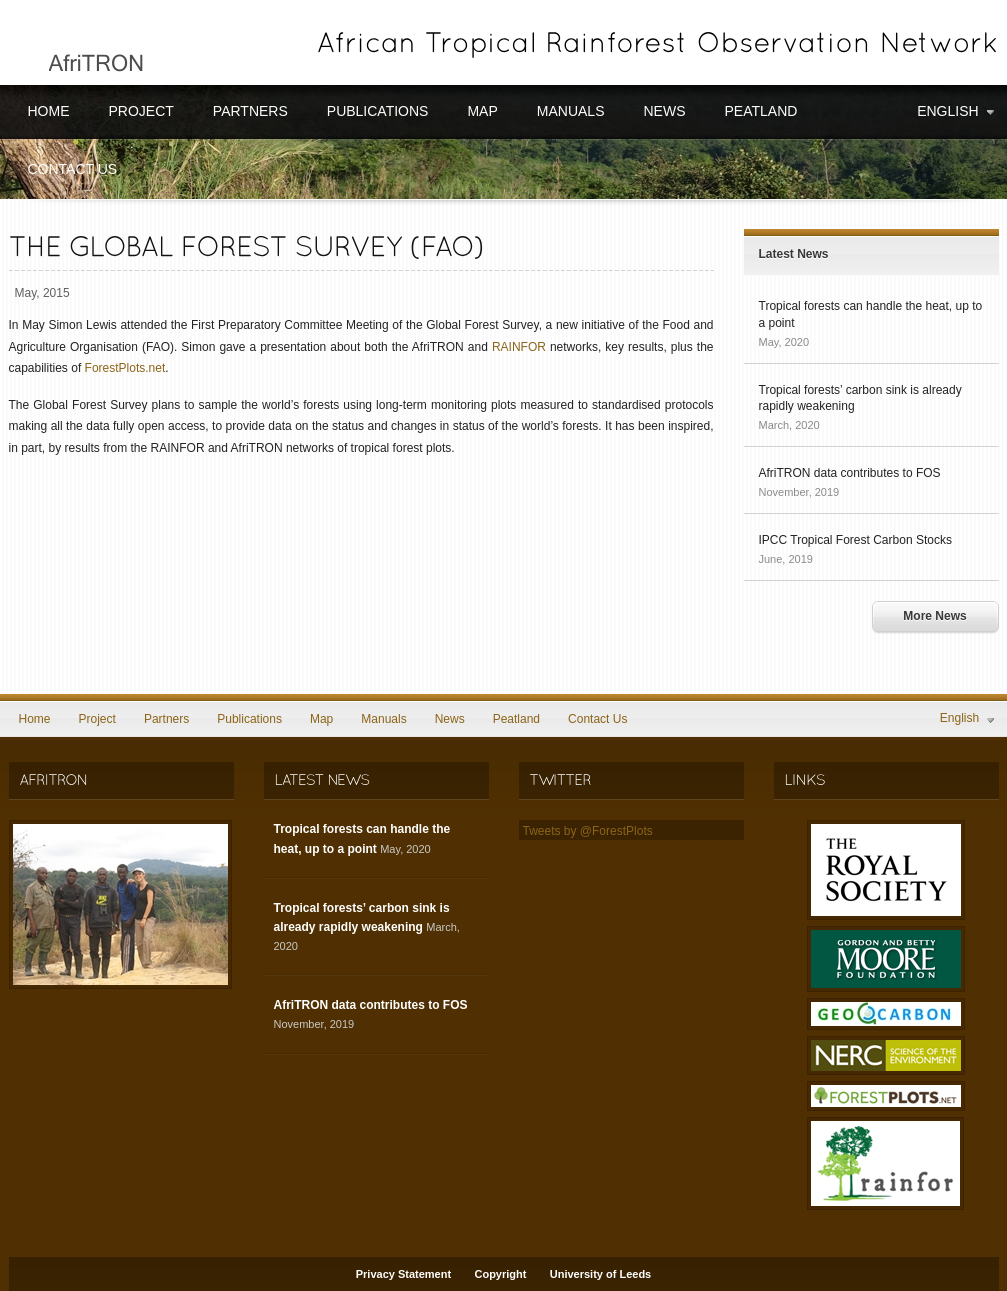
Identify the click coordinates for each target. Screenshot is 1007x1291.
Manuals (571, 111)
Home (49, 111)
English (957, 111)
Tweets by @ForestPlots (588, 831)
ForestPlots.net (125, 368)
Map (482, 111)
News (664, 111)
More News (934, 616)
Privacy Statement (403, 1274)
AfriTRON (83, 42)
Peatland (760, 111)
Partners (250, 111)
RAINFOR (519, 347)
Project (141, 111)
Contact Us (73, 169)
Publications (378, 111)
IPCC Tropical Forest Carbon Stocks (855, 540)
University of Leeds (600, 1274)
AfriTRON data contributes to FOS (850, 473)
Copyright (500, 1274)
